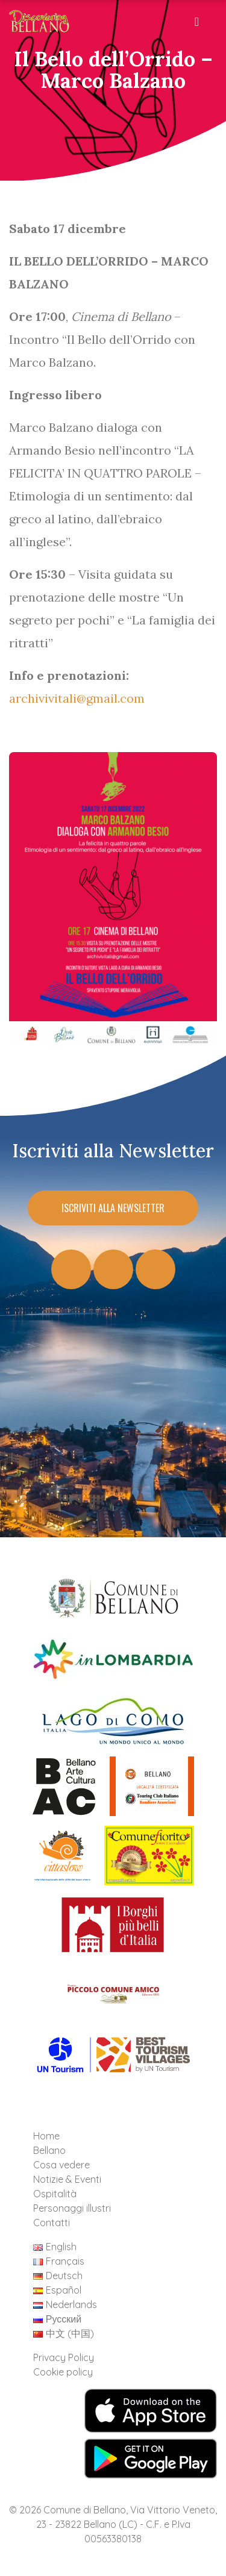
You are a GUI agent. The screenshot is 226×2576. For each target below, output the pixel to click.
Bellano (49, 2150)
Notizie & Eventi (67, 2179)
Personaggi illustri (72, 2208)
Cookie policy (63, 2372)
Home (46, 2136)
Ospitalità (55, 2194)
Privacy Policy (63, 2357)
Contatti (51, 2223)
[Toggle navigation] (197, 24)
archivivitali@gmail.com (77, 698)
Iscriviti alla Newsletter (113, 1208)
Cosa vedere (61, 2165)
